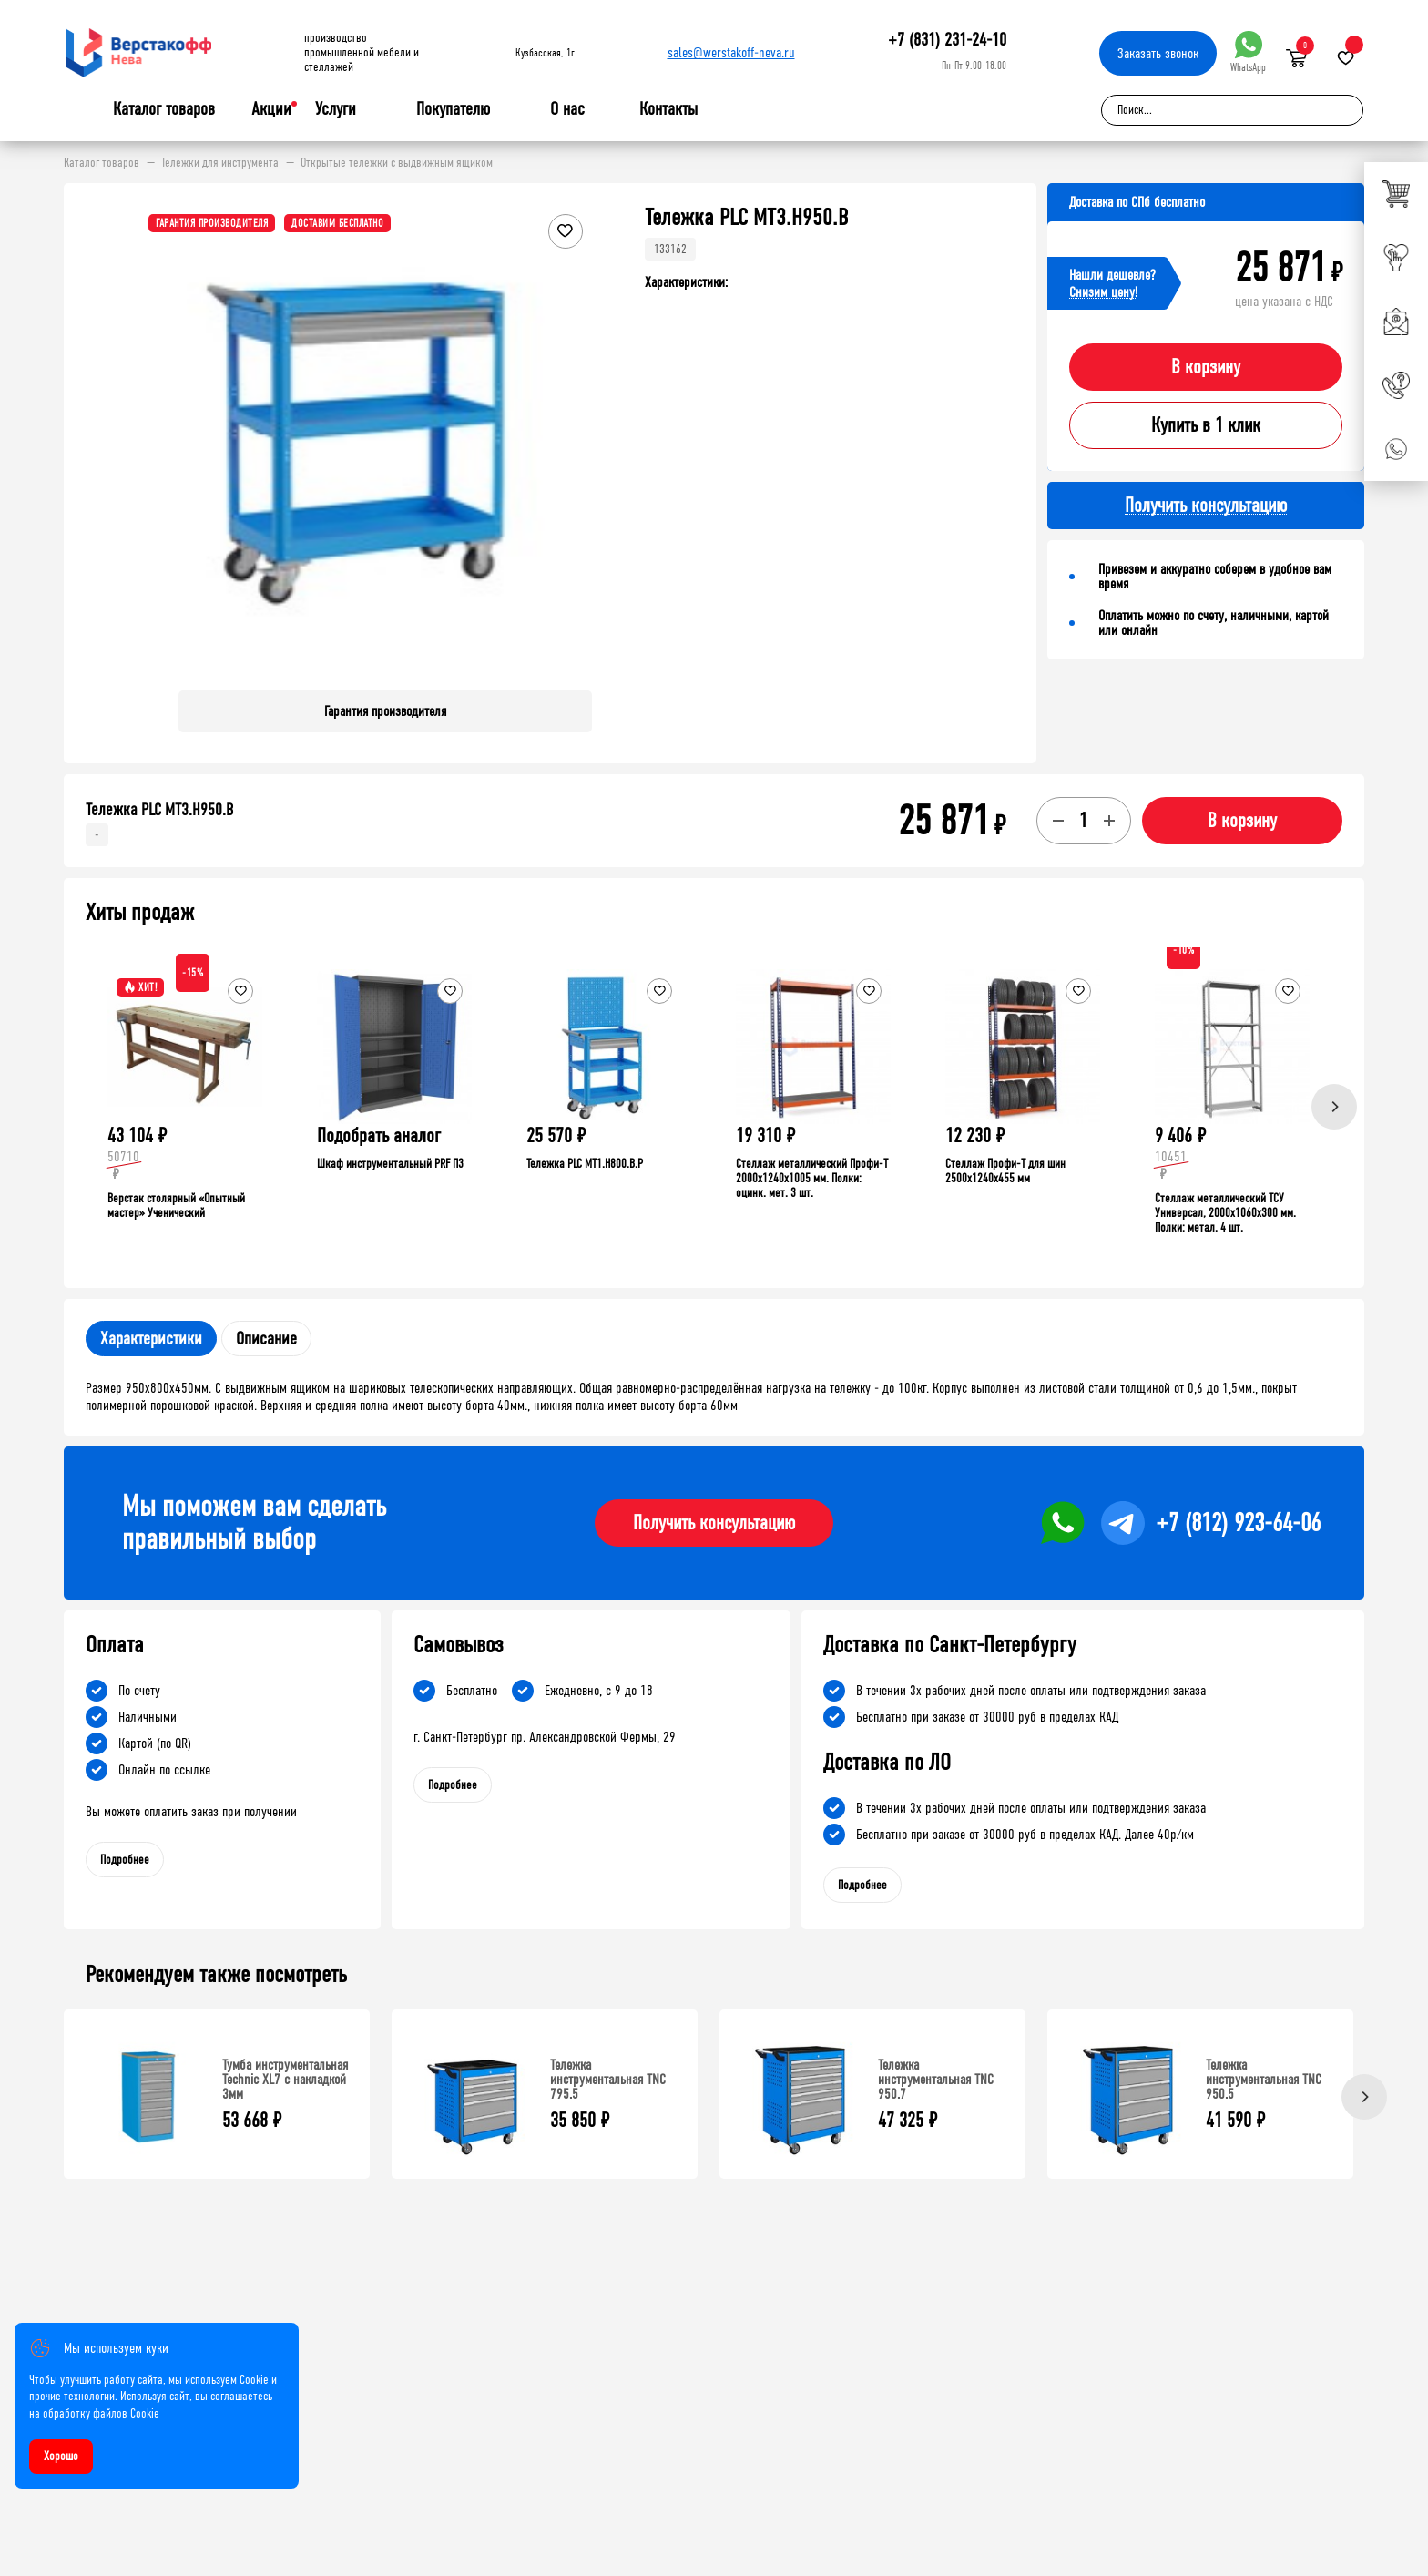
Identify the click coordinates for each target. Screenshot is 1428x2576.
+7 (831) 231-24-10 (947, 39)
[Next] (1334, 1107)
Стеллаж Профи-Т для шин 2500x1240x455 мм (1005, 1171)
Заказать (1157, 53)
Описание (266, 1338)
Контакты (668, 108)
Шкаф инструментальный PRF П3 (390, 1163)
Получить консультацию (714, 1523)
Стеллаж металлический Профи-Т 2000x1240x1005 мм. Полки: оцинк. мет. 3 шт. (812, 1178)
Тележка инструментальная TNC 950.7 (936, 2079)
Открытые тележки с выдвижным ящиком (397, 163)
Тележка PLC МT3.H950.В (159, 810)
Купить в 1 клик (1205, 425)
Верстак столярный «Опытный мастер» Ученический (176, 1206)
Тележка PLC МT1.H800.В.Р (584, 1163)
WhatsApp (1248, 52)
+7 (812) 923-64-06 (1238, 1523)
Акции (271, 108)
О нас (567, 109)
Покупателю (453, 109)
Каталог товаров (164, 109)
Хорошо (61, 2456)
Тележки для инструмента (220, 163)
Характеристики (151, 1338)
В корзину (1205, 367)
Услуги (335, 109)
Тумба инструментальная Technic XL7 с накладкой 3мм (285, 2079)
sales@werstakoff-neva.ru (731, 52)
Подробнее (124, 1859)
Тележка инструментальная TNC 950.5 (1263, 2079)
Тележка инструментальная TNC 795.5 (608, 2079)
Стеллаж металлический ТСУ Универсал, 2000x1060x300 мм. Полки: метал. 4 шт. (1225, 1213)
